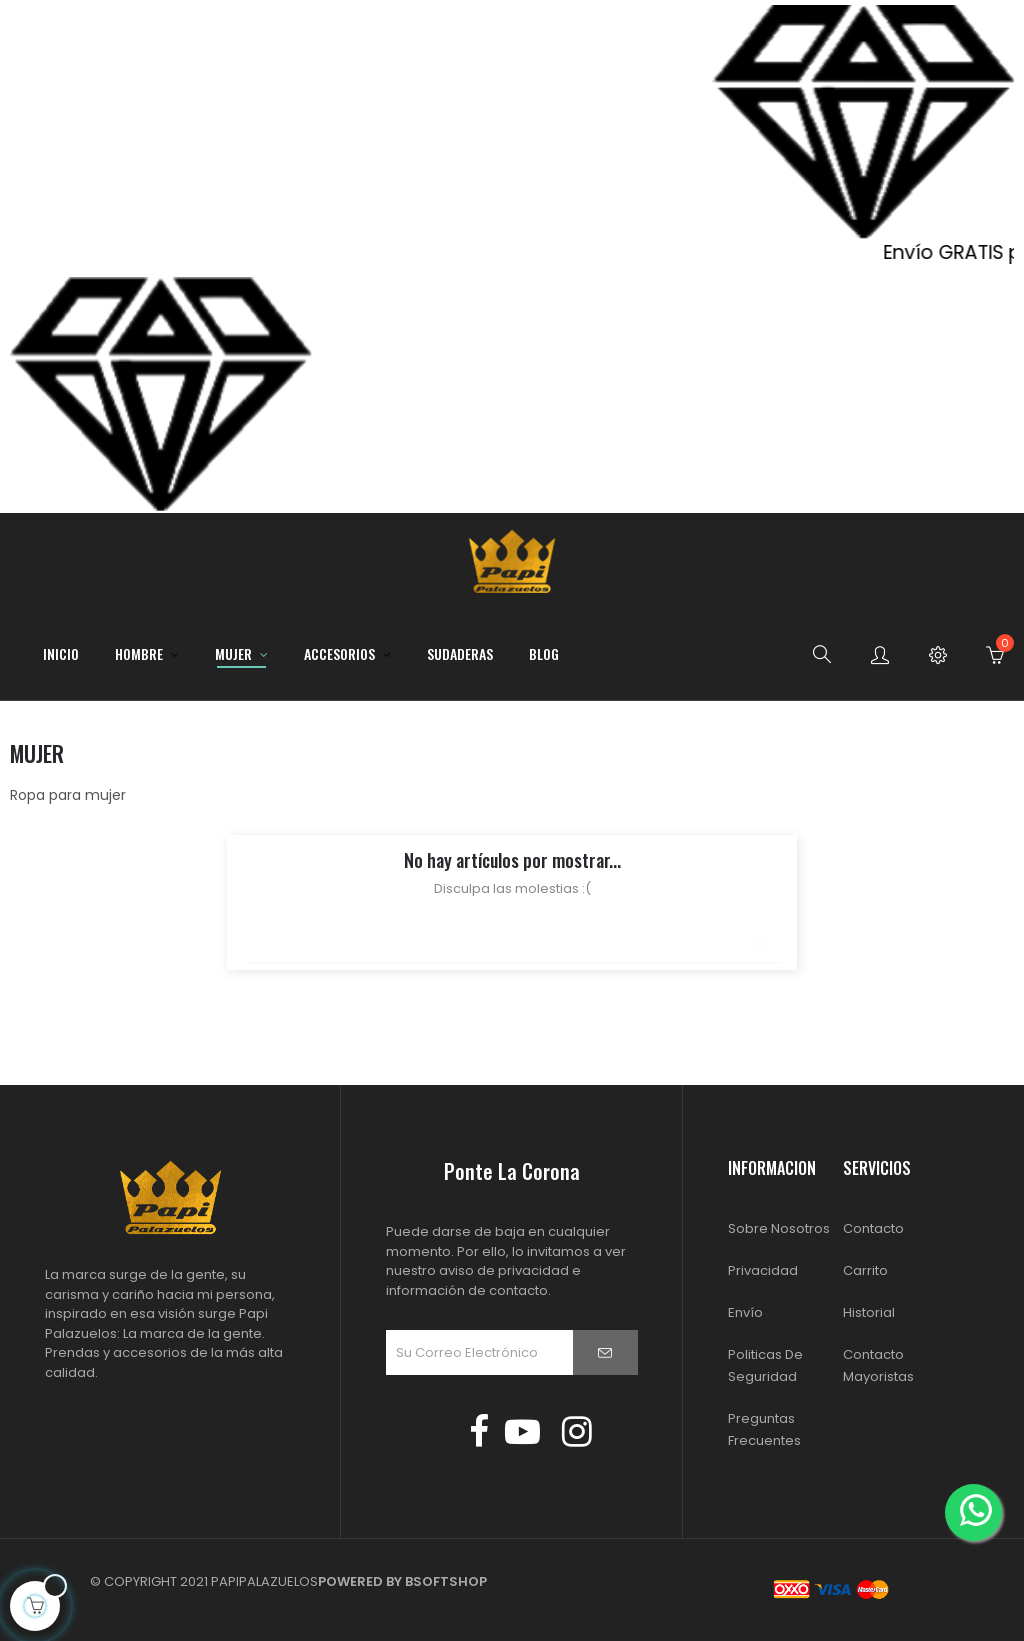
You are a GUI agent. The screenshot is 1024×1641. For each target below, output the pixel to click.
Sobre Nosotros (779, 1228)
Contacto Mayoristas (878, 1365)
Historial (869, 1312)
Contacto (873, 1228)
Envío (745, 1312)
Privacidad (763, 1270)
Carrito (865, 1270)
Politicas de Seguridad (765, 1365)
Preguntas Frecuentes (764, 1429)
